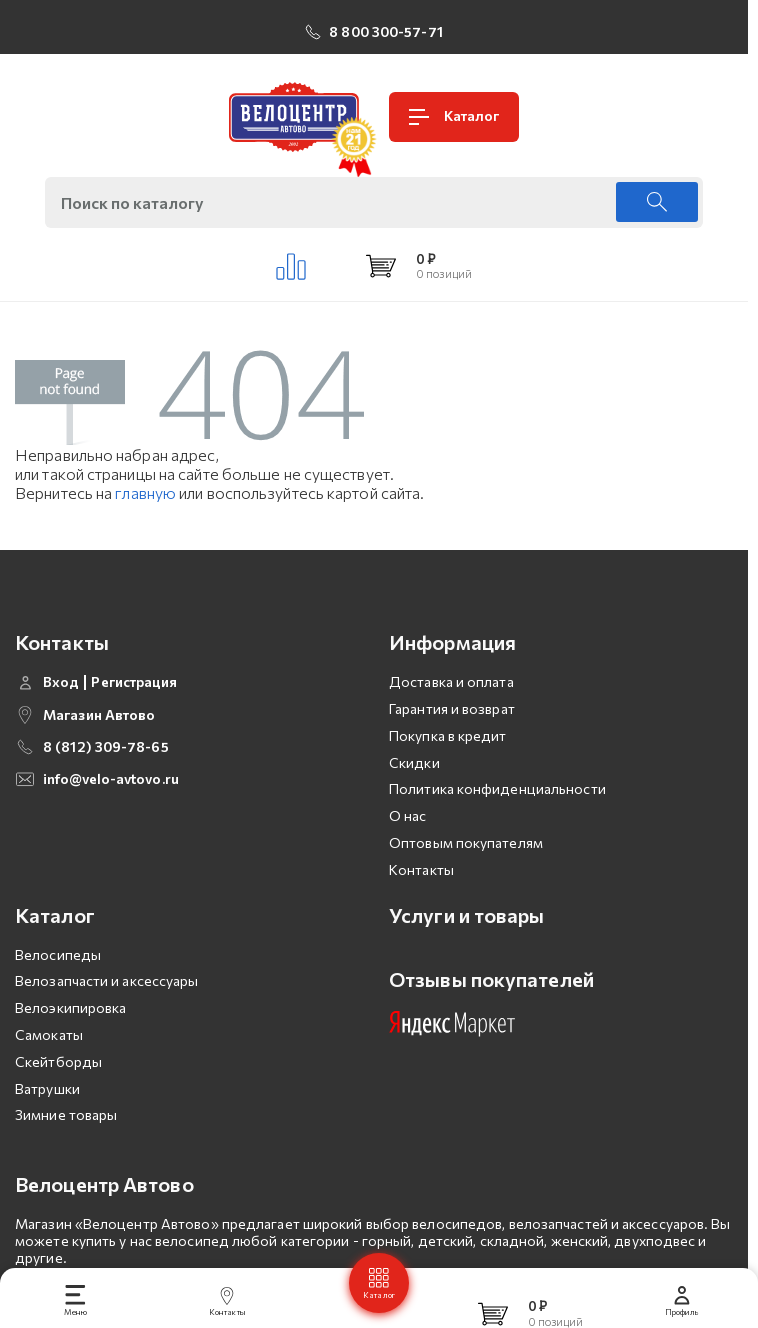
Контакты (421, 869)
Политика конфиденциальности (497, 788)
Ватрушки (47, 1088)
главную (145, 492)
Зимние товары (66, 1114)
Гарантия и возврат (452, 708)
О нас (408, 815)
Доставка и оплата (451, 681)
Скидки (414, 762)
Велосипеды (58, 954)
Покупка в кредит (448, 735)
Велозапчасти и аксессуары (107, 980)
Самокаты (49, 1034)
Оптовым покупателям (466, 842)
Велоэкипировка (70, 1007)
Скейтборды (58, 1061)
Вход (61, 682)
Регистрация (134, 682)
